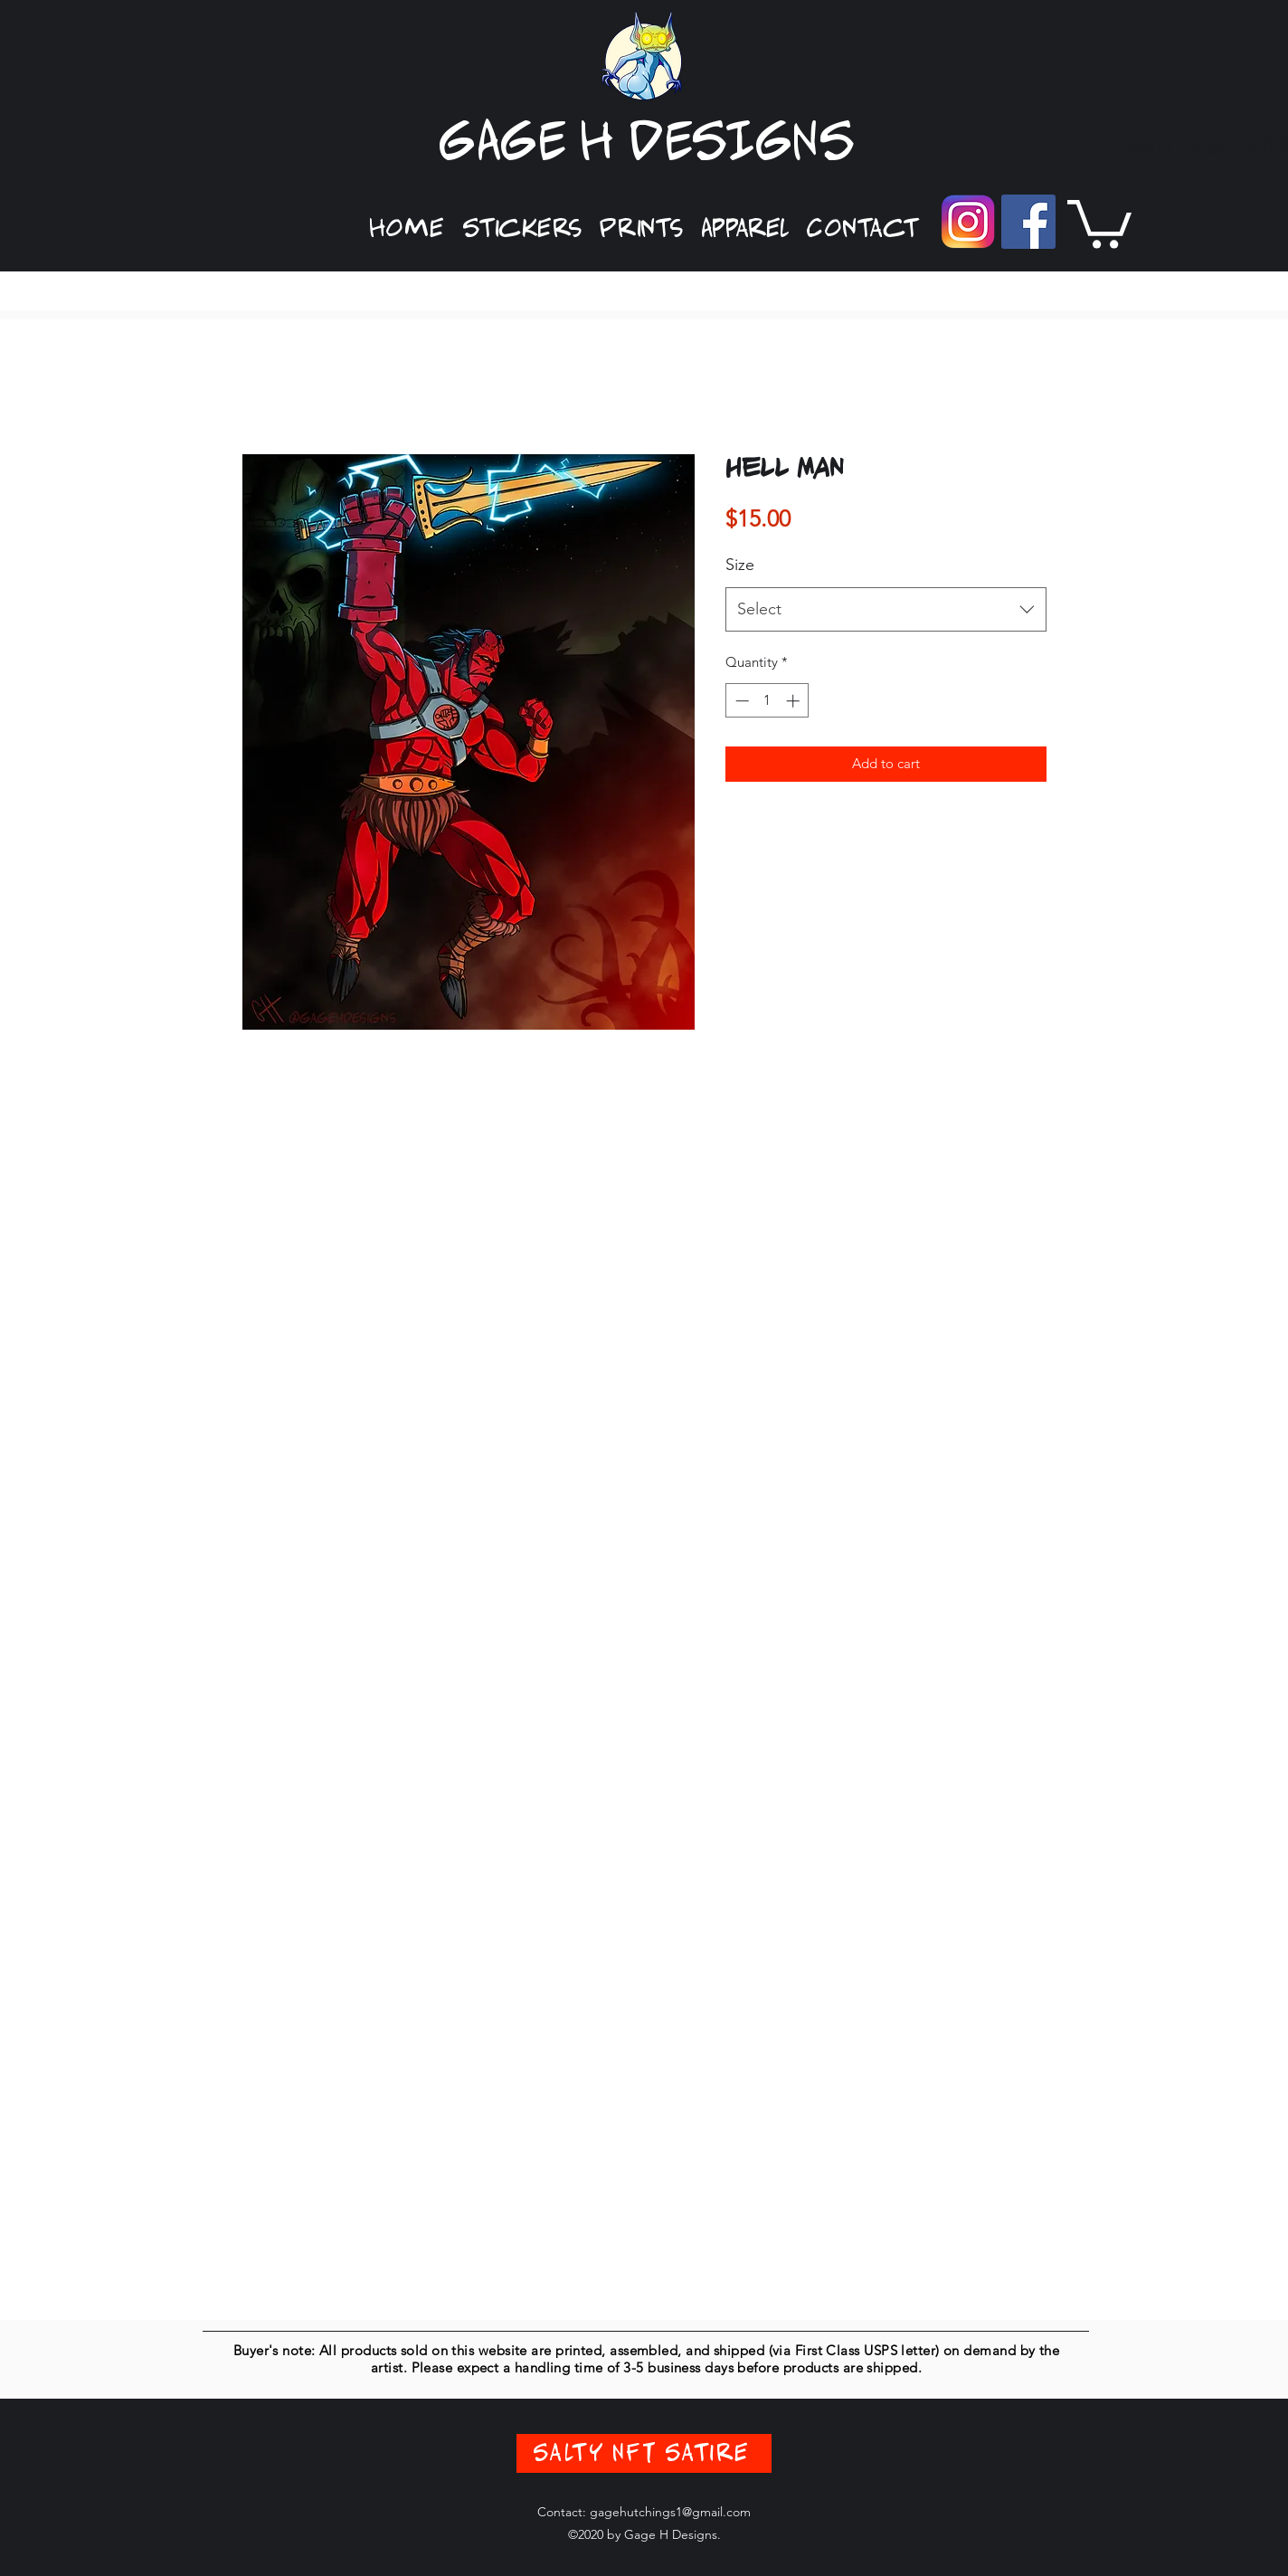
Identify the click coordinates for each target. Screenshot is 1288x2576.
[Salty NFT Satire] (644, 2453)
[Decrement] (740, 701)
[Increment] (794, 701)
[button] (522, 229)
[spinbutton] (767, 701)
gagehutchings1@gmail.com (670, 2512)
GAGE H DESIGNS (647, 142)
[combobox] (885, 609)
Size (739, 565)
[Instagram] (968, 222)
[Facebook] (1028, 222)
